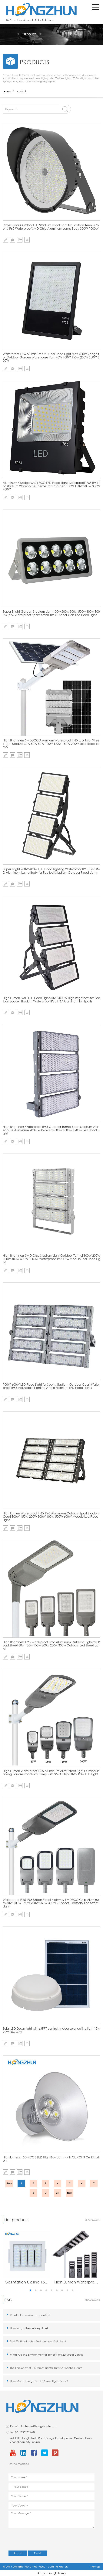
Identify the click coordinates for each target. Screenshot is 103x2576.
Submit (18, 2553)
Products (21, 91)
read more (92, 2220)
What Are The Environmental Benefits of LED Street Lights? (46, 2354)
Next (69, 2193)
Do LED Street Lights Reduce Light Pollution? (38, 2341)
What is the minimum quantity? (30, 2315)
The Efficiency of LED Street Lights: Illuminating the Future (46, 2368)
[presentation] (37, 2541)
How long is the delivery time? (29, 2328)
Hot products (16, 2220)
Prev (9, 2183)
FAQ (8, 2300)
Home (7, 91)
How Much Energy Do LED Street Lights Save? (39, 2381)
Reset (37, 2553)
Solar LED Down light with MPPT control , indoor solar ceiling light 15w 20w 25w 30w (51, 2030)
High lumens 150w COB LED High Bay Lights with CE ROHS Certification (51, 2159)
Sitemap (94, 2566)
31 (57, 2193)
